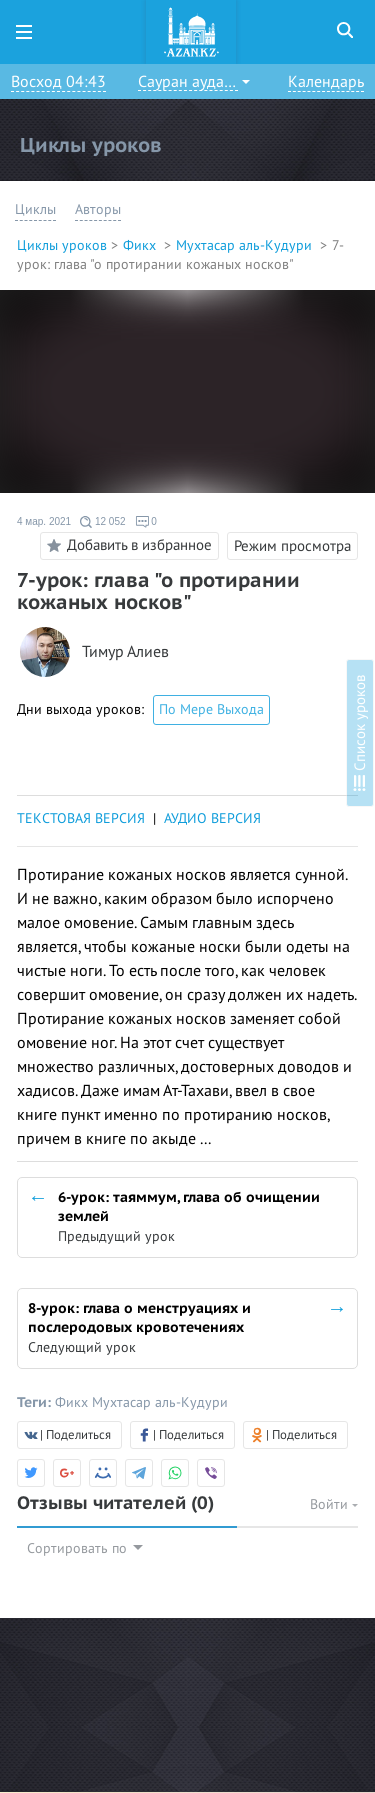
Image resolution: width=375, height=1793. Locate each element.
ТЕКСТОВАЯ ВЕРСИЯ (81, 818)
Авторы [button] (98, 209)
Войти (334, 1504)
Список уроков (360, 733)
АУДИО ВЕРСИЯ (212, 818)
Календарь (326, 82)
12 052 (102, 522)
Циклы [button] (35, 209)
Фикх (141, 245)
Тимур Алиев (125, 652)
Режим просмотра (292, 546)
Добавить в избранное (126, 546)
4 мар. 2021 (44, 521)
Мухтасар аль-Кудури (246, 245)
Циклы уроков (62, 245)
